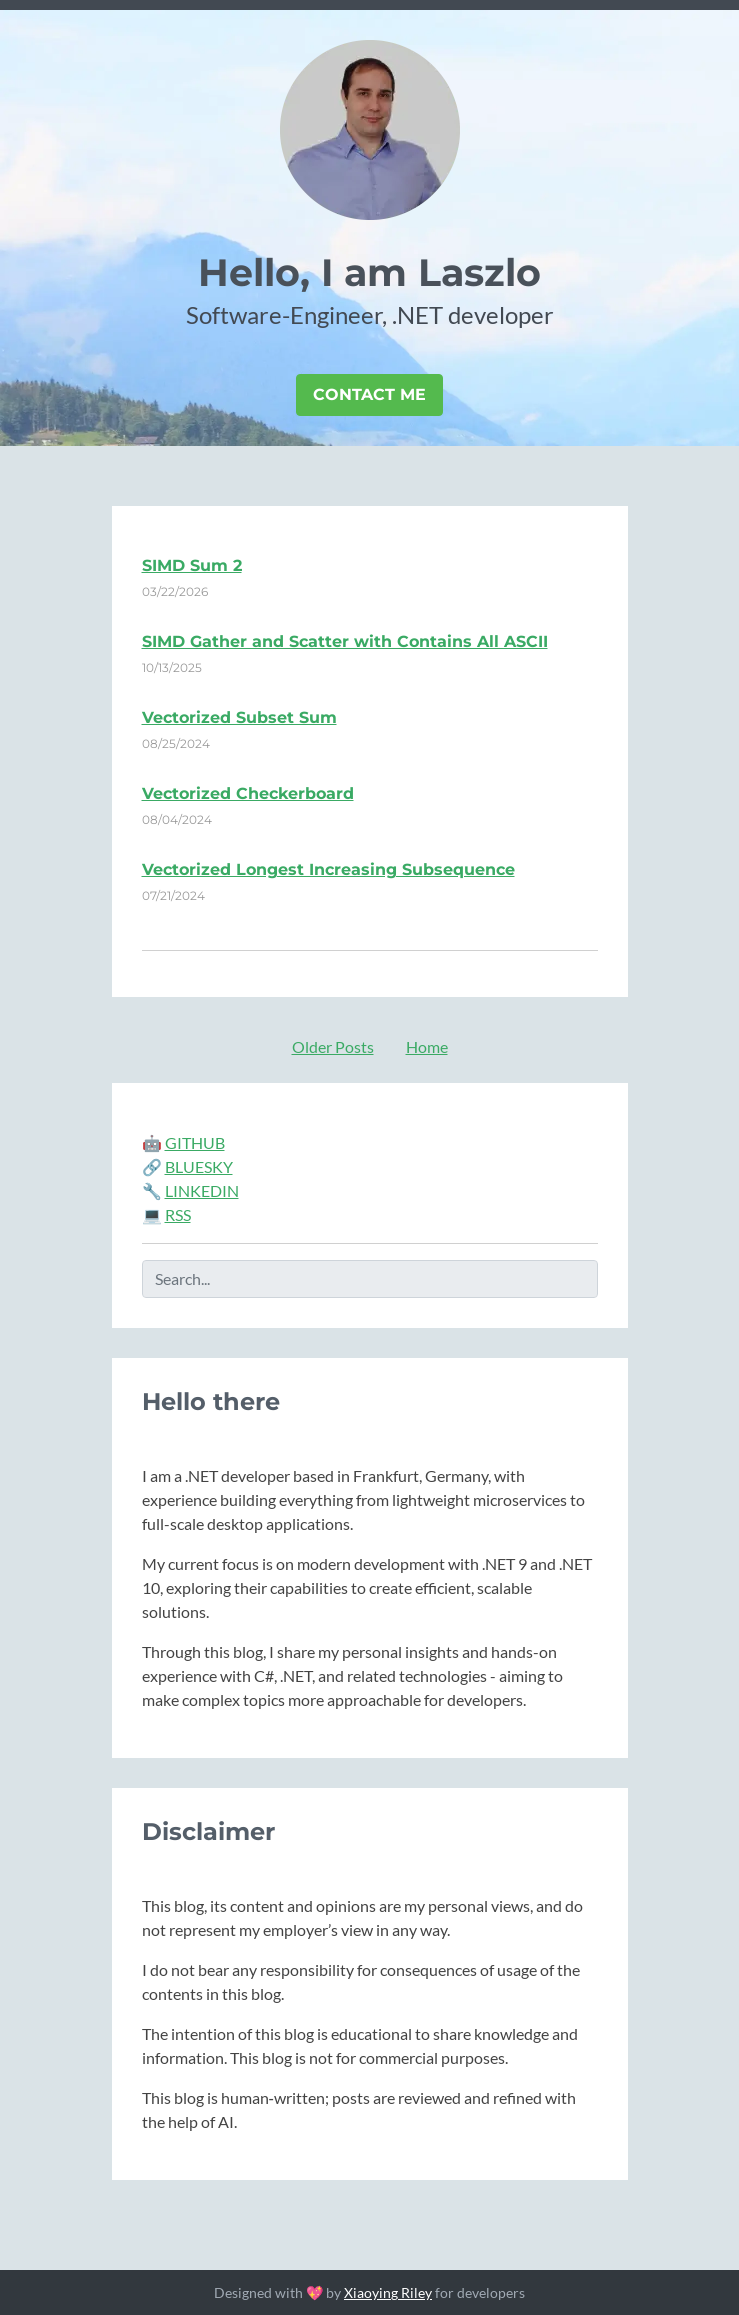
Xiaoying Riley (388, 2292)
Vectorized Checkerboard (248, 793)
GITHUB (195, 1142)
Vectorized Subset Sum (239, 717)
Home (427, 1046)
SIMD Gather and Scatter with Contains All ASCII (345, 641)
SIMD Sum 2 (192, 565)
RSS (178, 1214)
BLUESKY (199, 1166)
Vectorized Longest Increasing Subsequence (328, 869)
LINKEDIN (202, 1190)
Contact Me (369, 394)
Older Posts (333, 1046)
